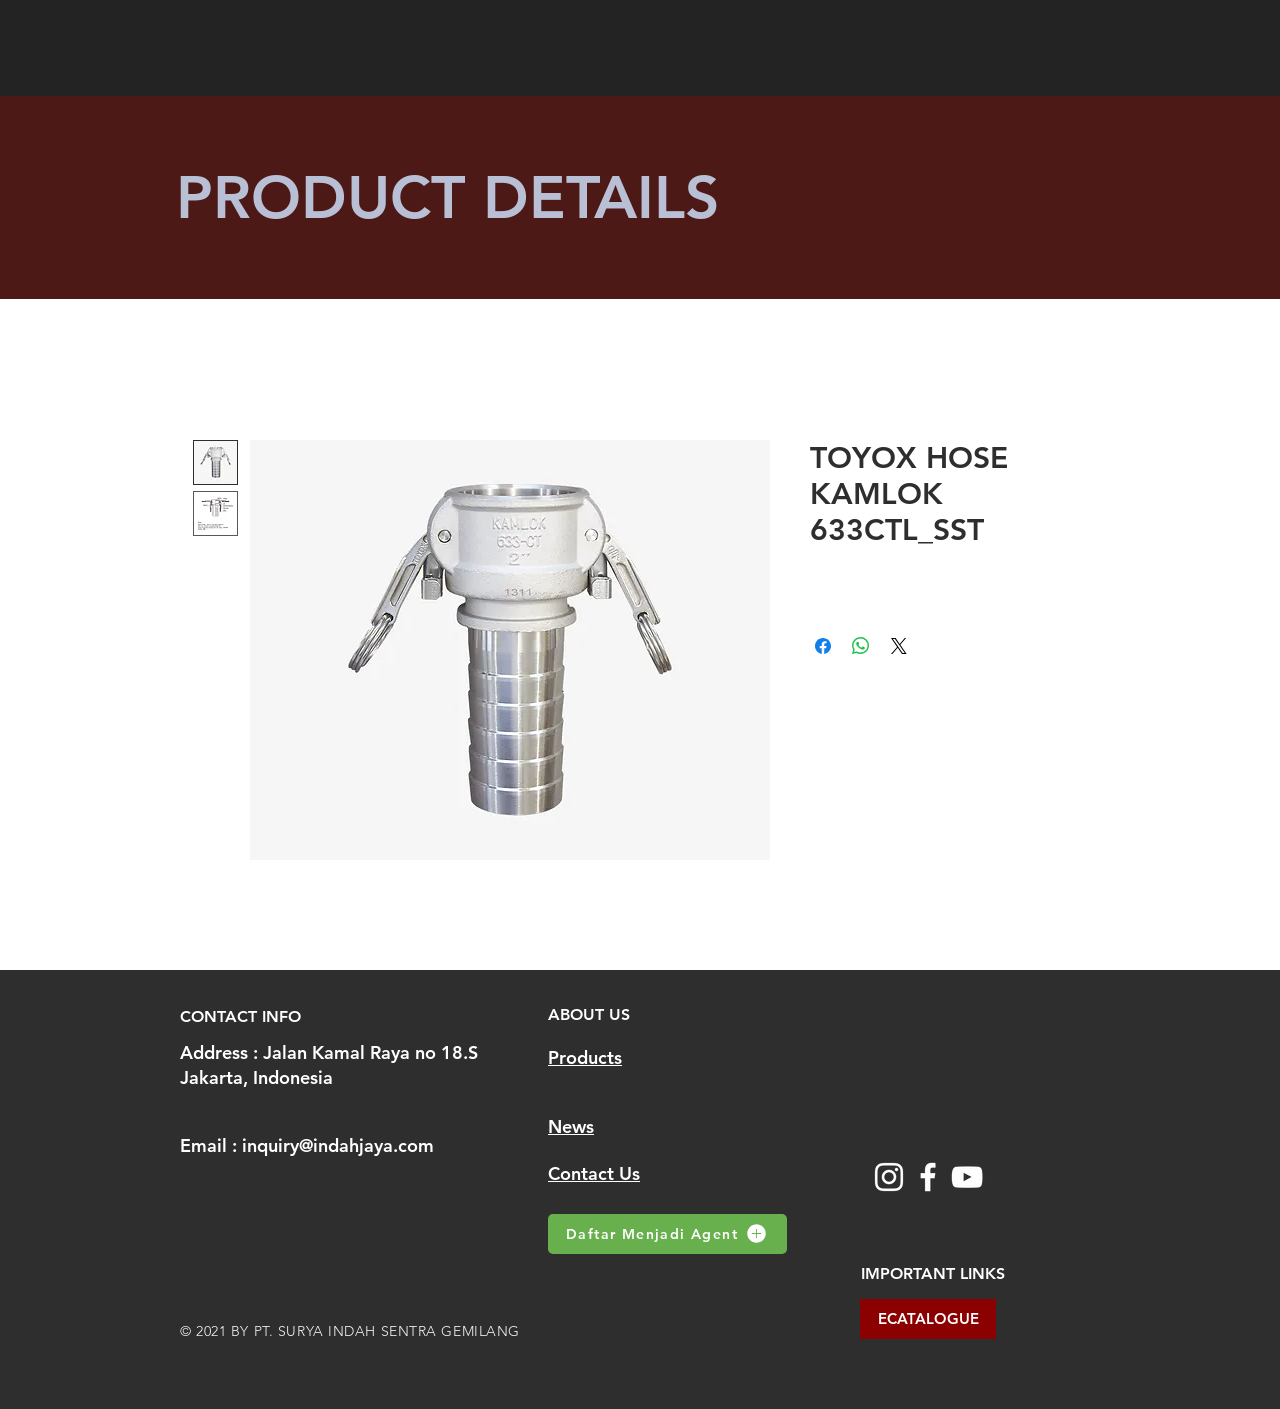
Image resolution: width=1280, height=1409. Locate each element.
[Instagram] (889, 1177)
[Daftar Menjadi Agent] (667, 1234)
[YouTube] (967, 1177)
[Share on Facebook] (823, 646)
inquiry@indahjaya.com (338, 1145)
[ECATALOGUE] (928, 1319)
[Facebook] (928, 1177)
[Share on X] (899, 646)
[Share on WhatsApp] (861, 646)
